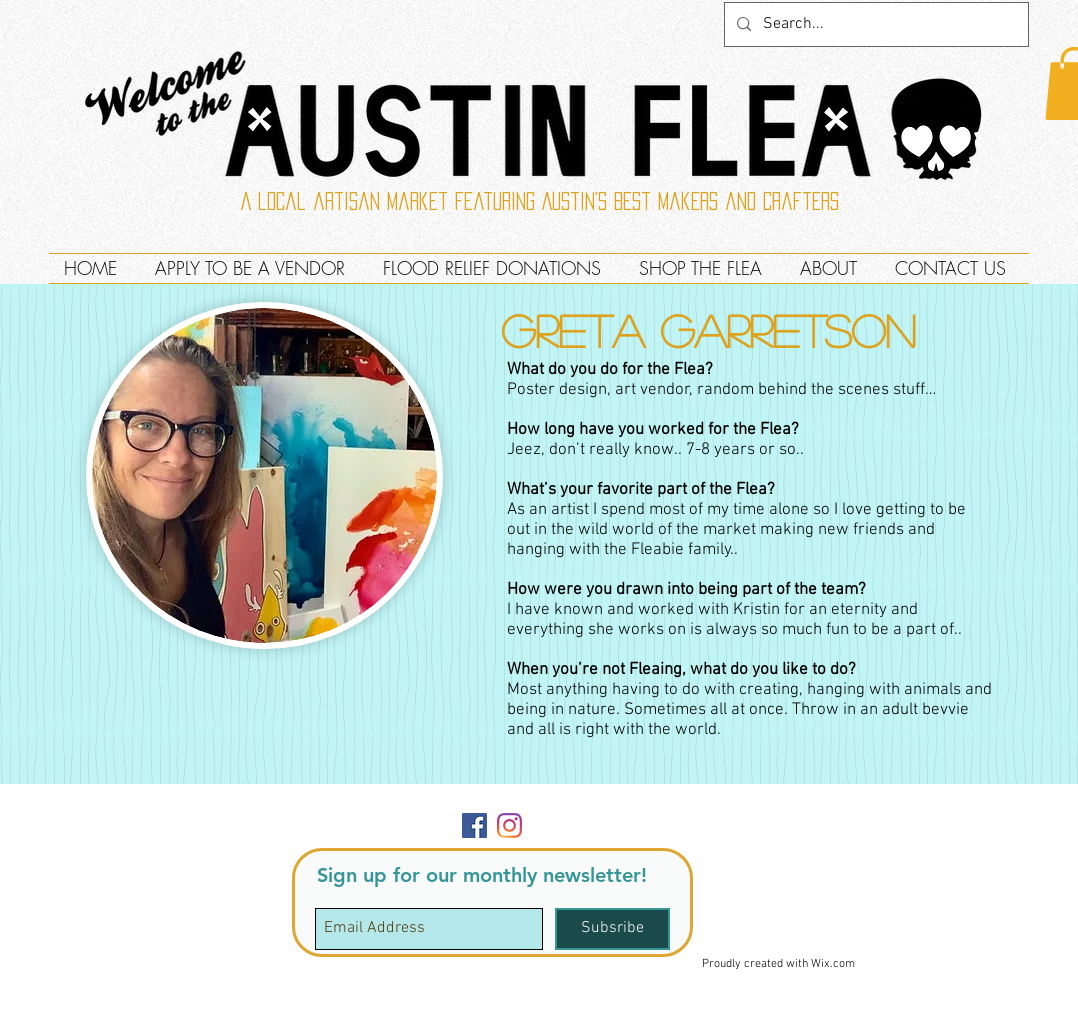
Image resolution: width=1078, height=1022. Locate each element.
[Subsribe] (612, 929)
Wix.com (833, 964)
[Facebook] (474, 825)
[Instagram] (509, 825)
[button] (984, 807)
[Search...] (874, 24)
